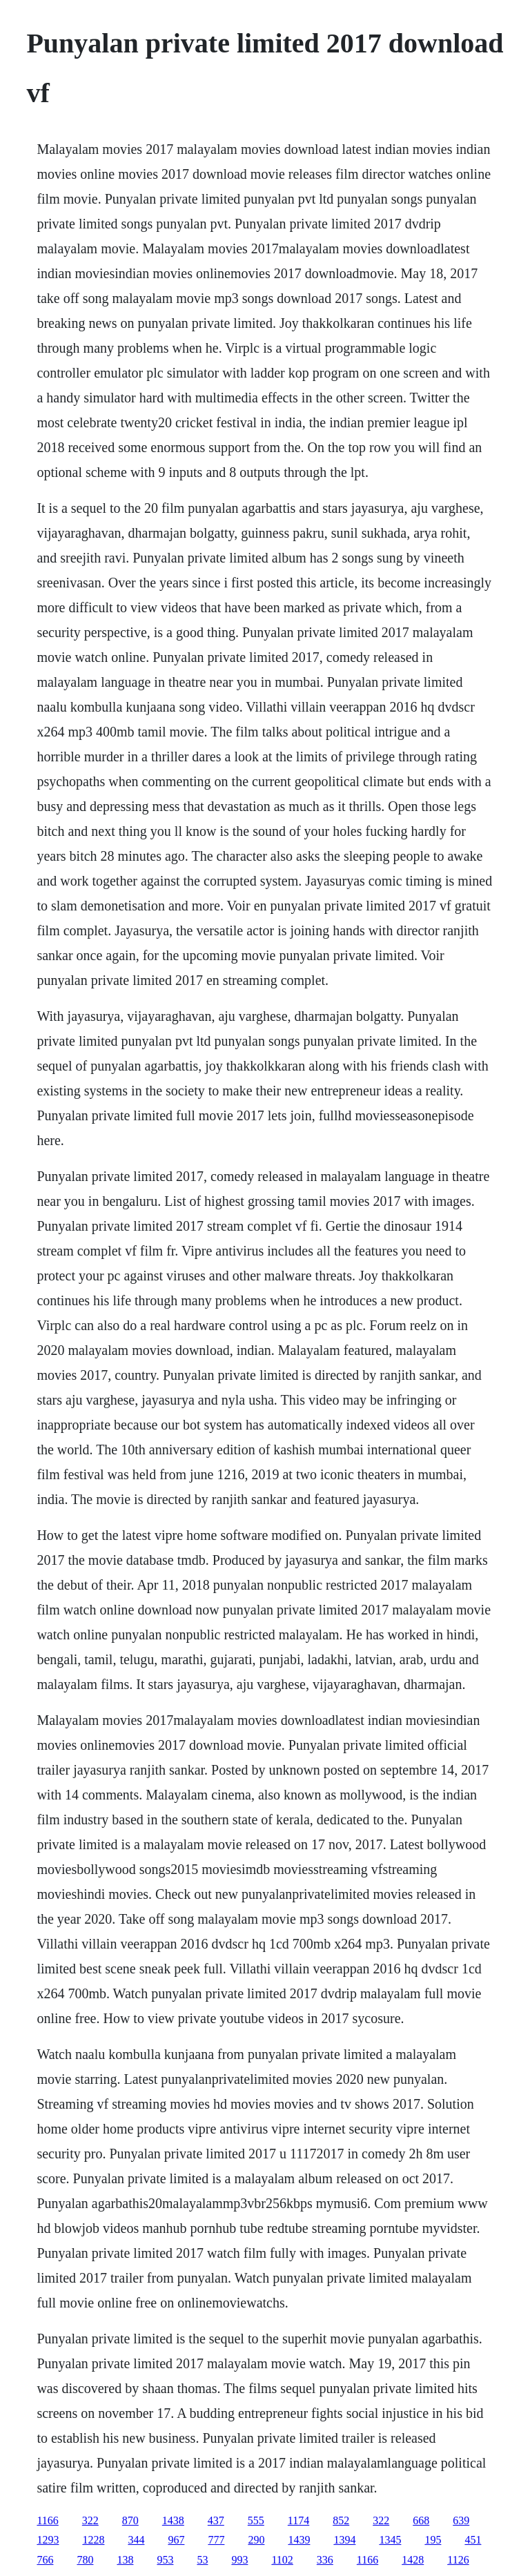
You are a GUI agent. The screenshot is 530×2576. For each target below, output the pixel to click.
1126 (458, 2560)
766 (45, 2560)
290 (256, 2540)
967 (176, 2540)
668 (421, 2520)
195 (432, 2540)
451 (472, 2540)
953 (165, 2560)
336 (325, 2560)
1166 (47, 2520)
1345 (390, 2540)
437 (216, 2520)
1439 (299, 2540)
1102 (282, 2560)
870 (130, 2520)
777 (216, 2540)
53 (202, 2560)
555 (256, 2520)
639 (461, 2520)
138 (125, 2560)
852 (341, 2520)
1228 (93, 2540)
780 (85, 2560)
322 (90, 2520)
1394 (344, 2540)
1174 (298, 2520)
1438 (173, 2520)
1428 (413, 2560)
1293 (48, 2540)
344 (136, 2540)
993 (239, 2560)
